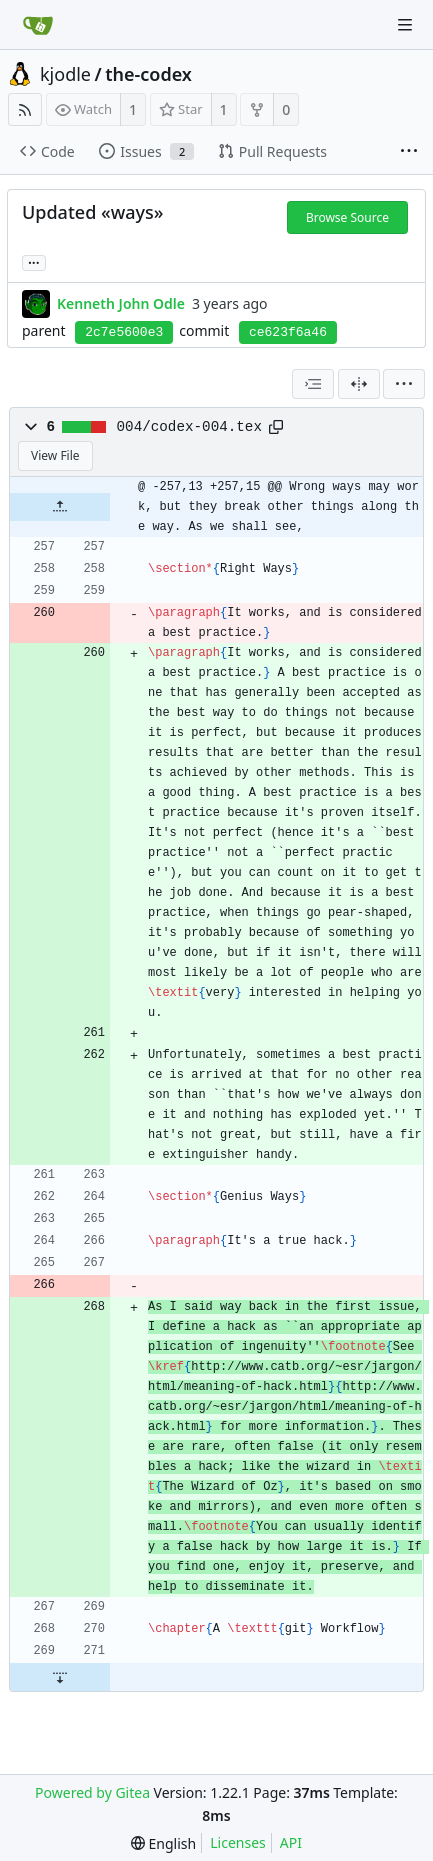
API (291, 1842)
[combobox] (313, 384)
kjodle (65, 74)
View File (55, 455)
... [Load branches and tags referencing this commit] (34, 261)
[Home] (38, 25)
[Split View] (359, 384)
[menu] (404, 384)
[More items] (409, 152)
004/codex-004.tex (189, 427)
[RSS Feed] (25, 109)
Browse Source (347, 217)
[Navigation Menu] (405, 25)
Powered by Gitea (92, 1792)
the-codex (148, 74)
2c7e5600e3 (124, 332)
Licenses (238, 1842)
